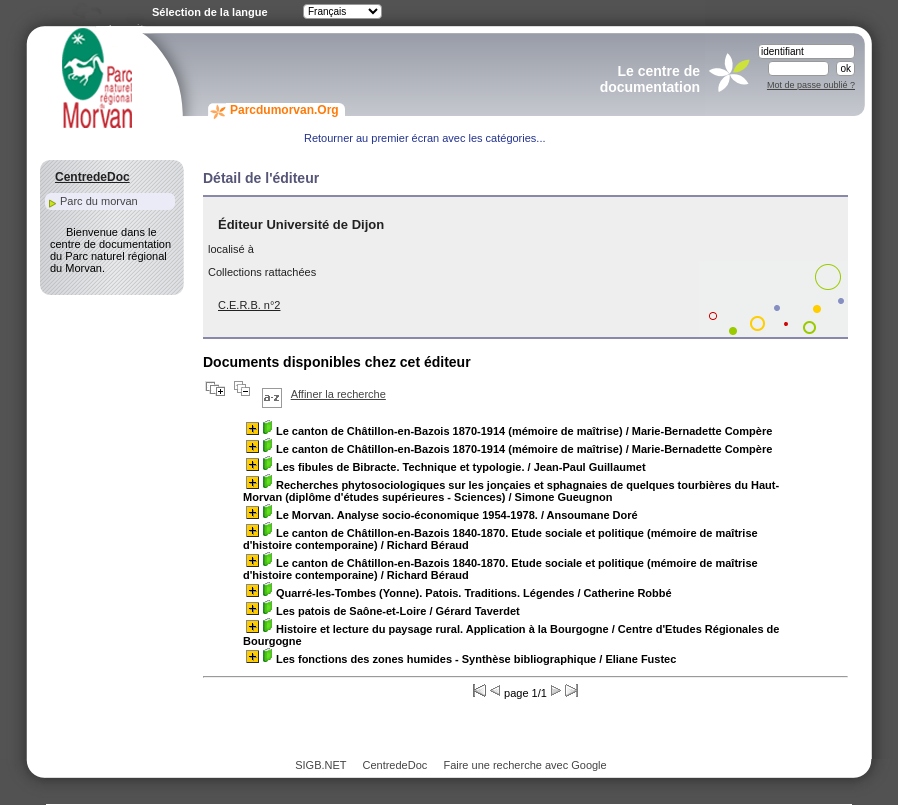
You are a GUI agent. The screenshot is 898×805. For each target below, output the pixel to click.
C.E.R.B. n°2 (249, 305)
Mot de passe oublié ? (811, 85)
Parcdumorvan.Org (284, 110)
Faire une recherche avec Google (524, 765)
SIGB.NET (320, 765)
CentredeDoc (394, 765)
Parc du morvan (99, 201)
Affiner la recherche (338, 394)
